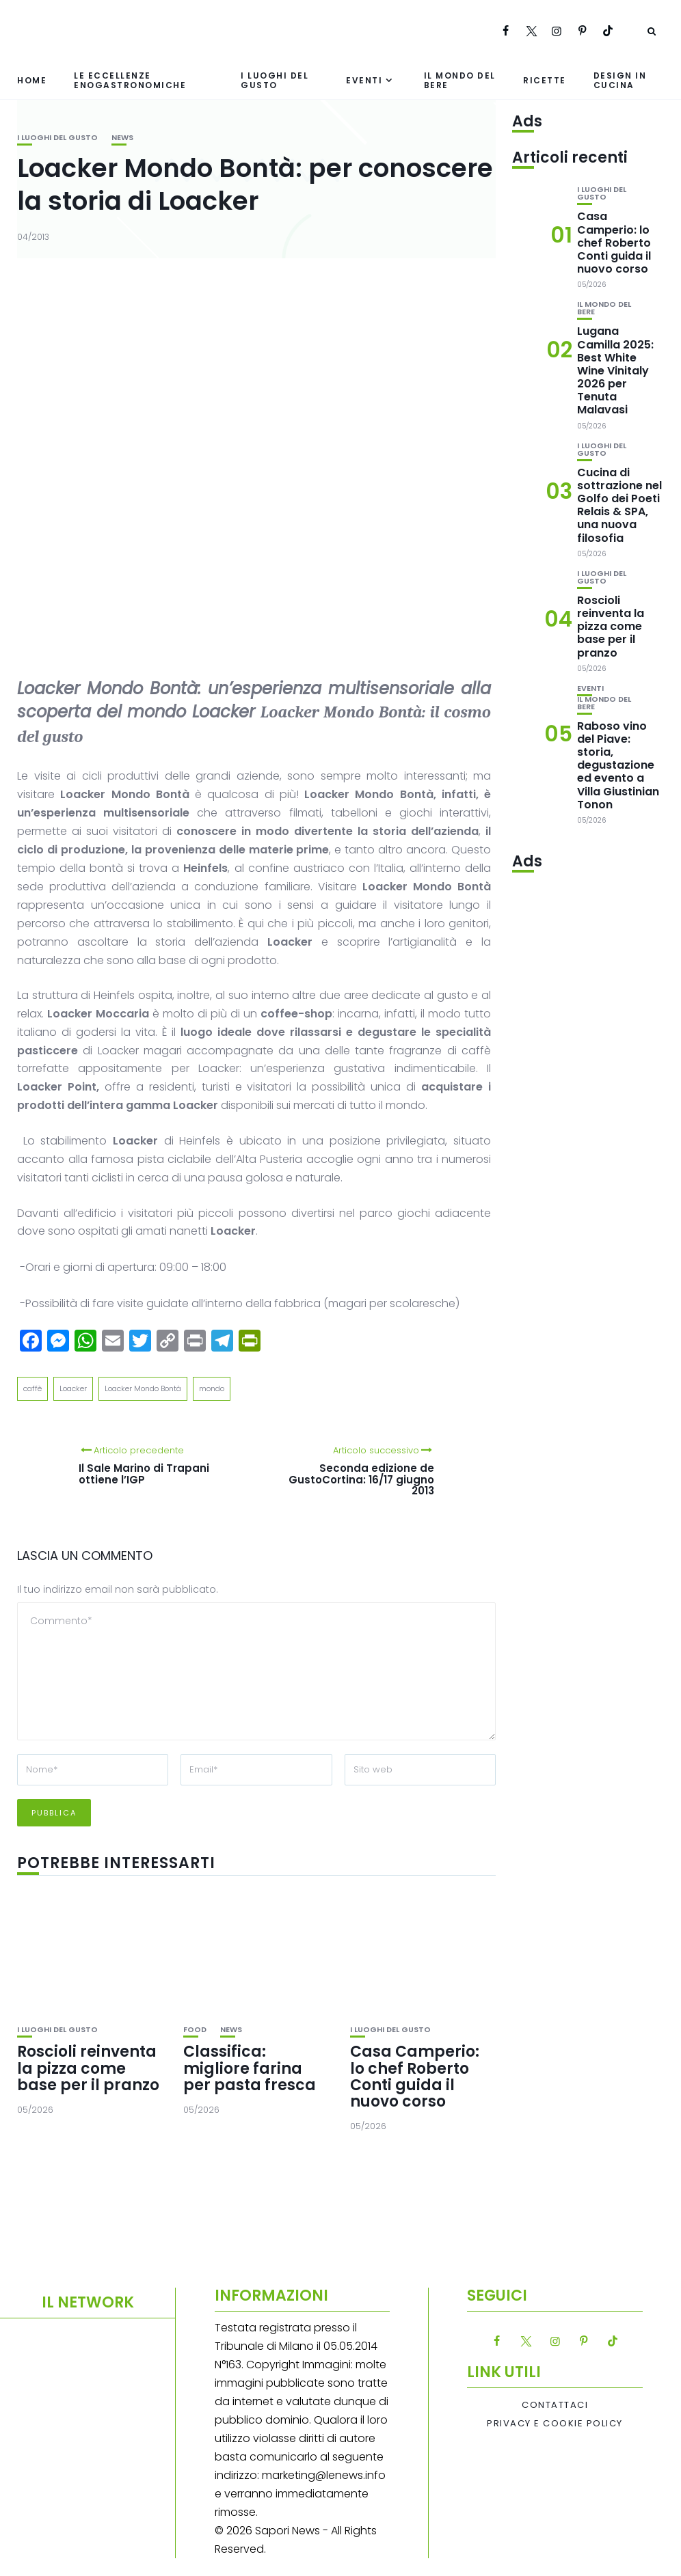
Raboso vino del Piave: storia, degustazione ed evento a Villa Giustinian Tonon (618, 765)
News (122, 137)
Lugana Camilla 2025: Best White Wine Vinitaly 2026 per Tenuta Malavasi (615, 370)
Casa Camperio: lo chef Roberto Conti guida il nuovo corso (414, 2076)
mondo (211, 1388)
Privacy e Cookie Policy (555, 2423)
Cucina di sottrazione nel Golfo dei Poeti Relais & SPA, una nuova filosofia (619, 505)
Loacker (73, 1388)
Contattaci (555, 2405)
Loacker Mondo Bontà (143, 1388)
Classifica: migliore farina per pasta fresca (249, 2068)
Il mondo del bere (460, 80)
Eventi (364, 80)
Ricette (544, 80)
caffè (32, 1388)
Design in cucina (620, 80)
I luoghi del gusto (274, 80)
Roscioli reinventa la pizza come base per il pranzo (88, 2068)
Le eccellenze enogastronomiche (130, 80)
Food (194, 2029)
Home (31, 80)
